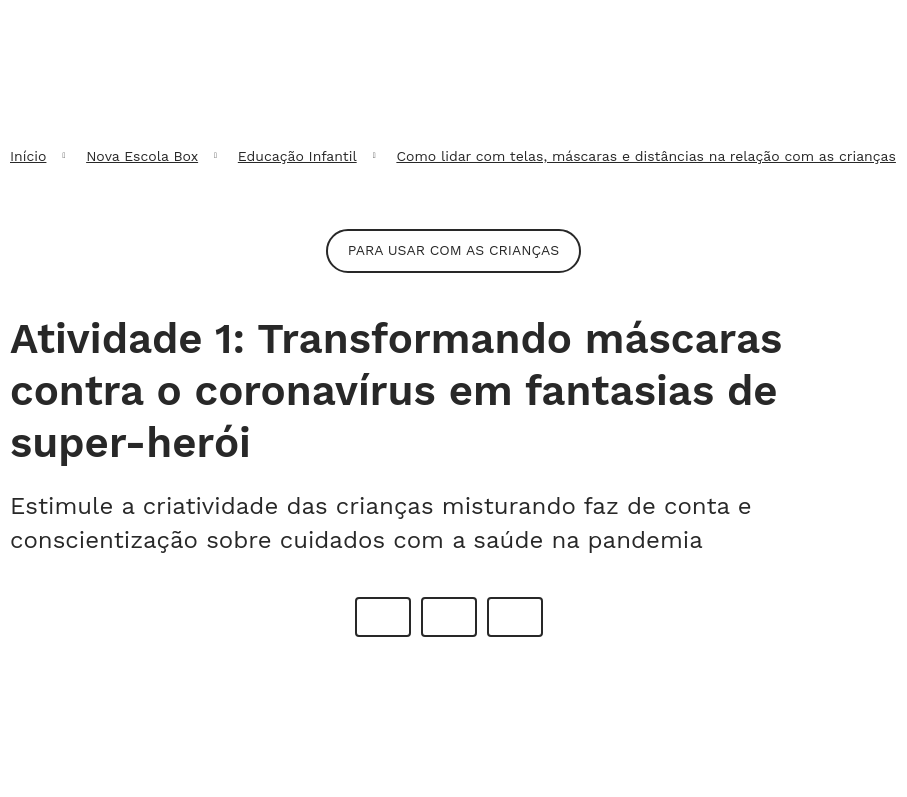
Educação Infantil (297, 156)
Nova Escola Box (142, 156)
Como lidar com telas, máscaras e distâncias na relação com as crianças (646, 156)
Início (28, 156)
